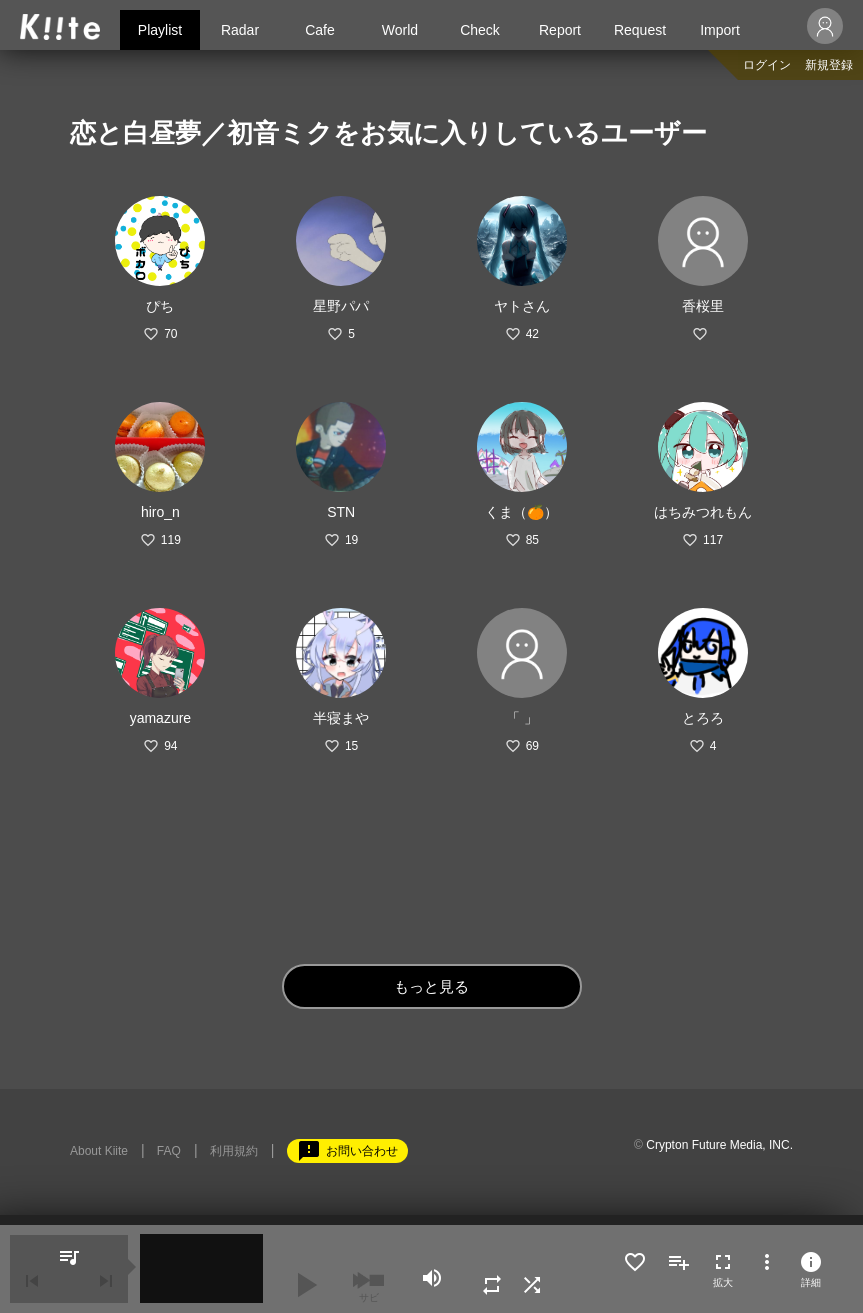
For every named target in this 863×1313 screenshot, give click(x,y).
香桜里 (703, 306)
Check (480, 30)
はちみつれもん (703, 512)
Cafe (320, 30)
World (400, 30)
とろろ (703, 718)
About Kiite (99, 1151)
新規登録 (829, 65)
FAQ (169, 1151)
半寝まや (341, 718)
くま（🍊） (521, 512)
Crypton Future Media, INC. (719, 1145)
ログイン (767, 65)
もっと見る (431, 986)
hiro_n (160, 512)
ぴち (160, 306)
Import (720, 30)
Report (560, 30)
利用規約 (234, 1151)
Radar (240, 30)
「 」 (522, 718)
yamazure (160, 718)
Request (640, 30)
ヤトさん (522, 306)
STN (341, 512)
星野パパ (341, 306)
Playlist (160, 30)
